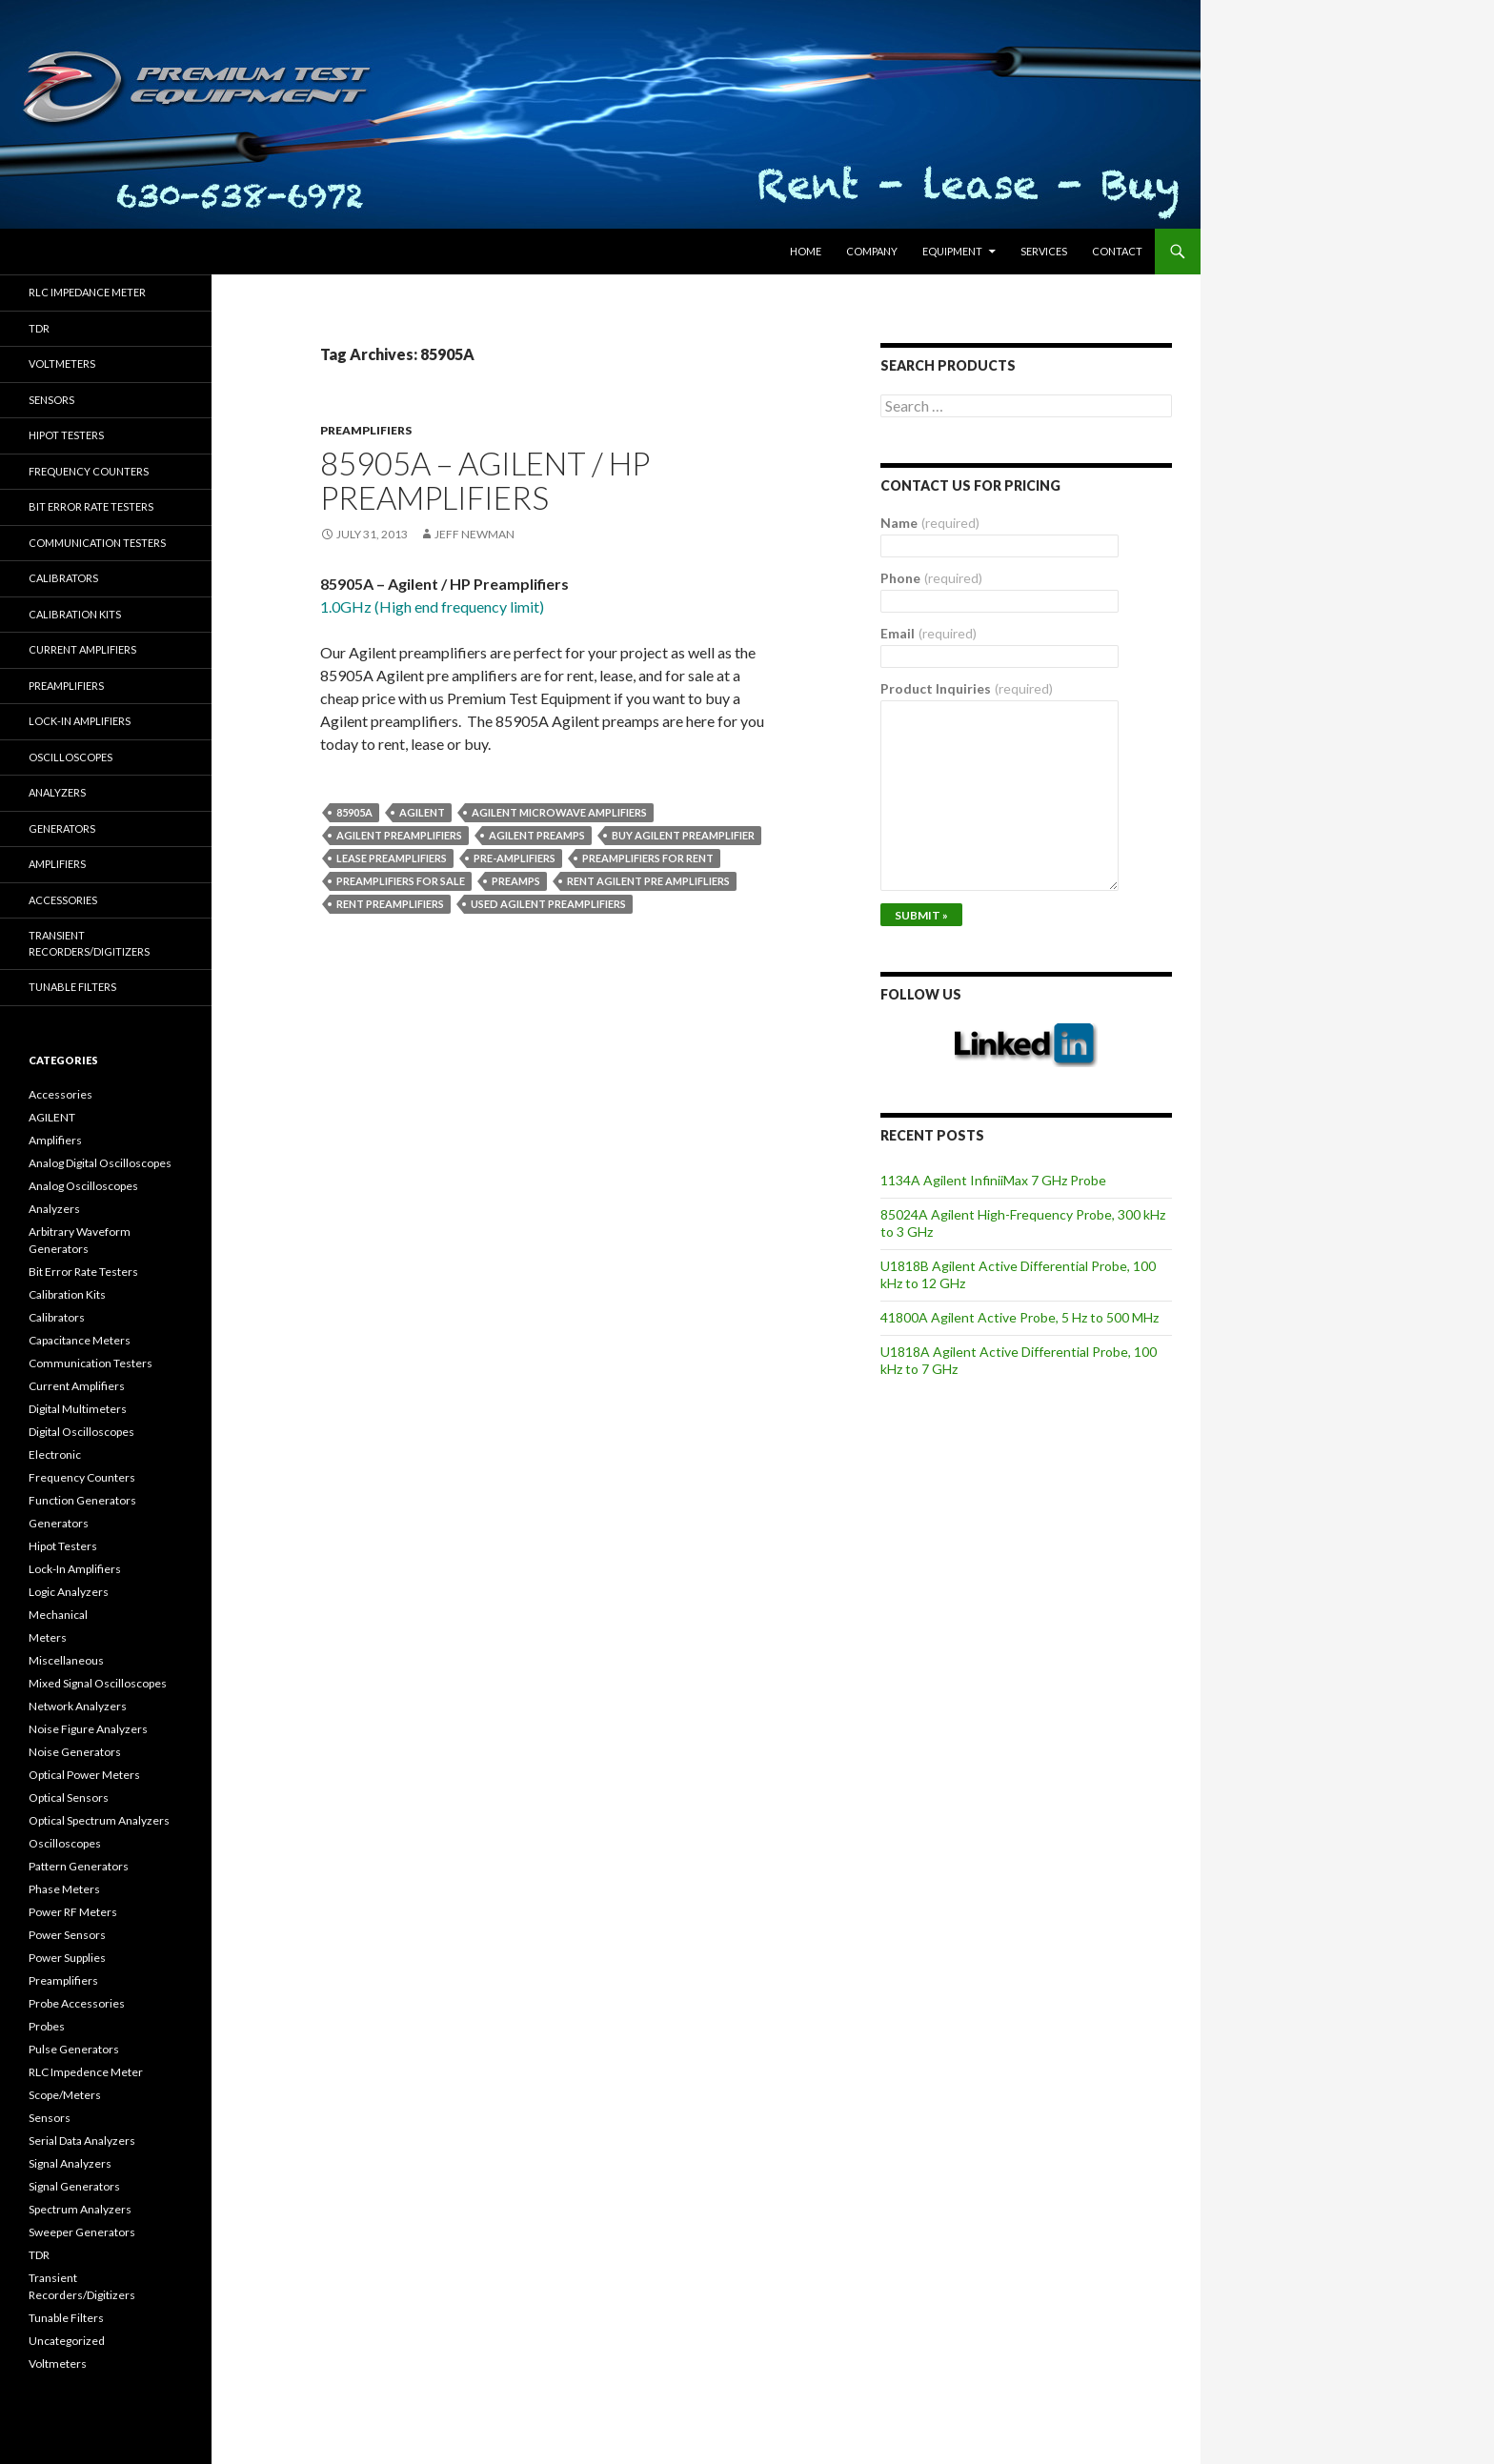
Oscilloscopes (70, 757)
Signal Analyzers (70, 2163)
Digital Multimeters (78, 1409)
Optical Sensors (69, 1797)
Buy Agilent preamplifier (683, 835)
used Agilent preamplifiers (548, 904)
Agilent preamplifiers (399, 835)
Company (872, 251)
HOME (805, 251)
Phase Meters (64, 1889)
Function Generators (82, 1500)
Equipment (952, 251)
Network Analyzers (78, 1706)
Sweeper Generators (82, 2232)
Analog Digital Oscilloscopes (100, 1163)
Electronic (55, 1454)
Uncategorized (67, 2340)
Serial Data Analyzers (82, 2140)
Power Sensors (67, 1935)
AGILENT (52, 1117)
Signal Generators (74, 2186)
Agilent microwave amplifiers (559, 812)
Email (928, 633)
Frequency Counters (89, 471)
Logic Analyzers (69, 1592)
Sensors (51, 400)
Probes (47, 2026)
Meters (48, 1637)
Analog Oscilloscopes (83, 1186)
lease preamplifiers (391, 858)
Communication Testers (97, 542)
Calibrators (63, 578)
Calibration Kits (75, 614)
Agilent (422, 812)
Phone (931, 578)
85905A (354, 812)
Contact (1117, 251)
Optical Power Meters (84, 1774)
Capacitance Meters (80, 1340)
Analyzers (57, 792)
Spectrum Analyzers (80, 2209)
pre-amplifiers (514, 858)
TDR (39, 328)
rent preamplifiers (390, 904)
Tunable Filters (72, 986)
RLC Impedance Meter (87, 292)
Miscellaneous (66, 1660)
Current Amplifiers (82, 649)
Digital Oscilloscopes (81, 1431)
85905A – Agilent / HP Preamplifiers (485, 480)
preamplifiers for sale (400, 881)
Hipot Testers (66, 435)
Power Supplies (67, 1957)
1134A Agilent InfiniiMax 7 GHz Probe (993, 1180)
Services (1043, 251)
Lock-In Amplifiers (75, 1569)
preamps (516, 881)
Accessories (63, 900)
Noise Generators (75, 1752)
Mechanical (58, 1614)
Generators (62, 828)
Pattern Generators (79, 1866)
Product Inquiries (966, 688)
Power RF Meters (73, 1912)
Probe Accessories (77, 2003)
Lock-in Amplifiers (80, 721)
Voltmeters (62, 363)
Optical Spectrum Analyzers (99, 1820)
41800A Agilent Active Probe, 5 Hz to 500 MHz (1019, 1317)
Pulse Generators (74, 2049)
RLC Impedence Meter (86, 2072)
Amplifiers (57, 864)
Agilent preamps (537, 835)
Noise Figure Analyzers (88, 1729)
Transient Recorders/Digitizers (89, 943)
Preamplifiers (366, 430)
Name (929, 523)
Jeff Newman (474, 534)
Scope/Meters (65, 2095)
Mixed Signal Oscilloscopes (98, 1683)
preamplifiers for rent (648, 858)
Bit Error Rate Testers (91, 506)
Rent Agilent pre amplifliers (648, 881)
